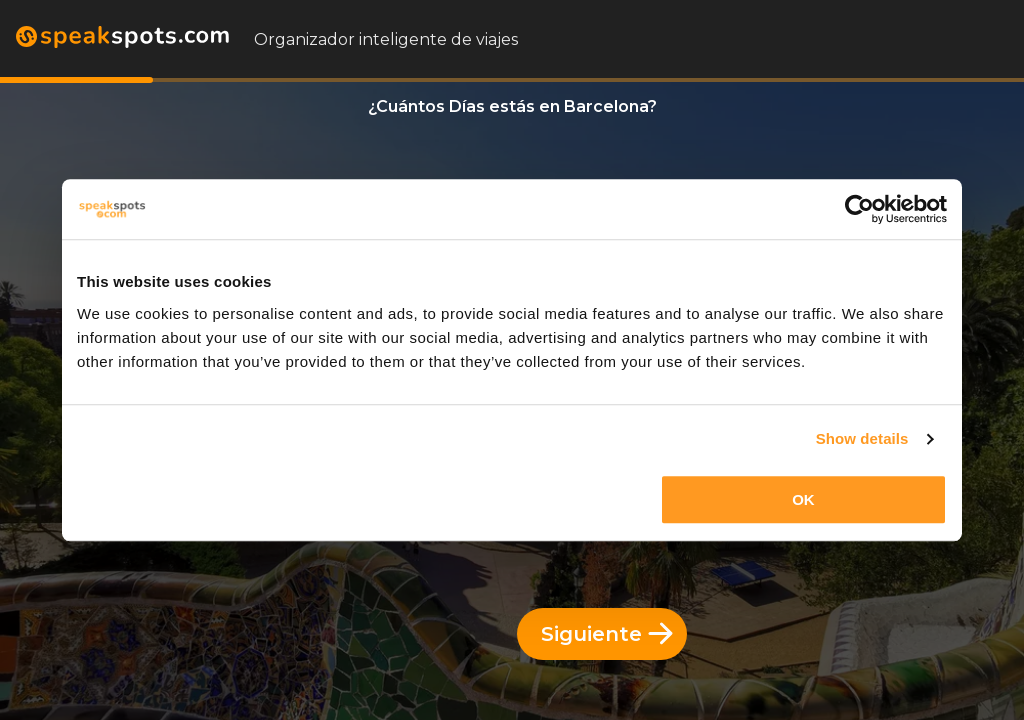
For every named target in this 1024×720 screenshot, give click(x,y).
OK (803, 499)
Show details (862, 438)
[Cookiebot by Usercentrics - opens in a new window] (859, 209)
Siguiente (607, 634)
